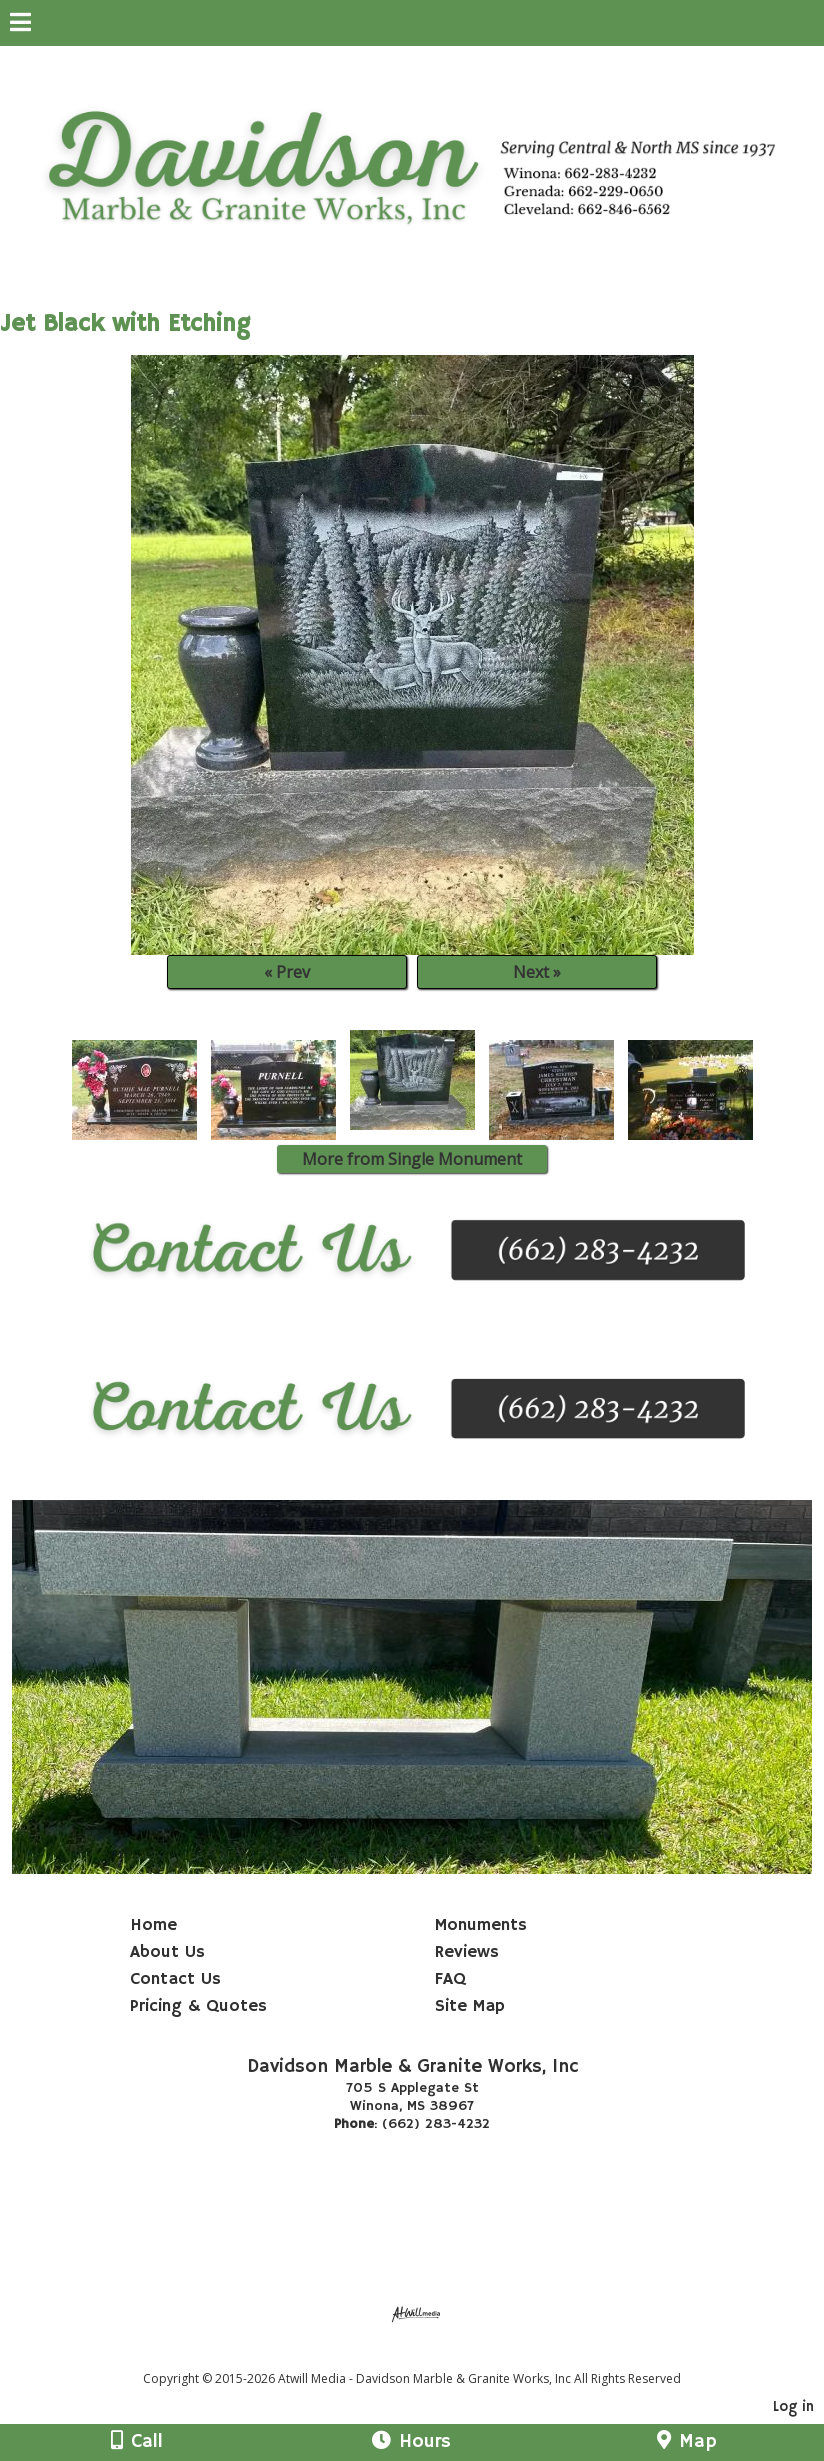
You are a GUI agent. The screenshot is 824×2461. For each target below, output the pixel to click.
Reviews (467, 1952)
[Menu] (20, 25)
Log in (793, 2407)
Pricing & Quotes (198, 2006)
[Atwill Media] (430, 2356)
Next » (537, 972)
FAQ (450, 1979)
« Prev (287, 972)
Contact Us (175, 1979)
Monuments (481, 1925)
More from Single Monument (412, 1159)
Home (153, 1925)
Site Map (470, 2006)
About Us (167, 1952)
